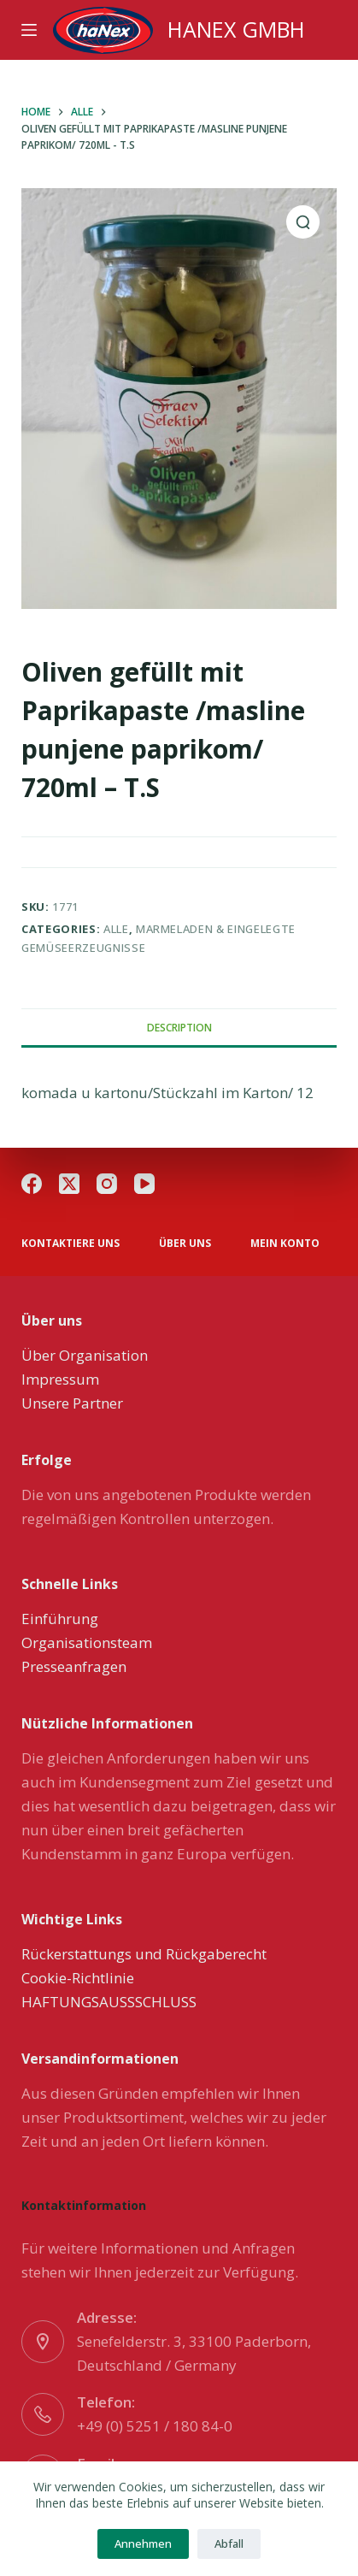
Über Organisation (84, 1355)
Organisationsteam (86, 1642)
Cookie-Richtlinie (77, 1978)
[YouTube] (144, 1183)
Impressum (60, 1379)
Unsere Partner (72, 1403)
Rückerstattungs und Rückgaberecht (144, 1954)
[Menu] (29, 30)
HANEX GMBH (236, 29)
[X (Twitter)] (69, 1183)
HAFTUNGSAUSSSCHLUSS (109, 2002)
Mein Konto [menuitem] (285, 1243)
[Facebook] (31, 1183)
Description (179, 1027)
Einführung (59, 1618)
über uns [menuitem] (185, 1243)
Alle (116, 928)
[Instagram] (107, 1183)
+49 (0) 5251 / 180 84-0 (154, 2426)
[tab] (179, 1027)
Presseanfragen (73, 1666)
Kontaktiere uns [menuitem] (70, 1243)
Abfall (229, 2543)
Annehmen (143, 2543)
